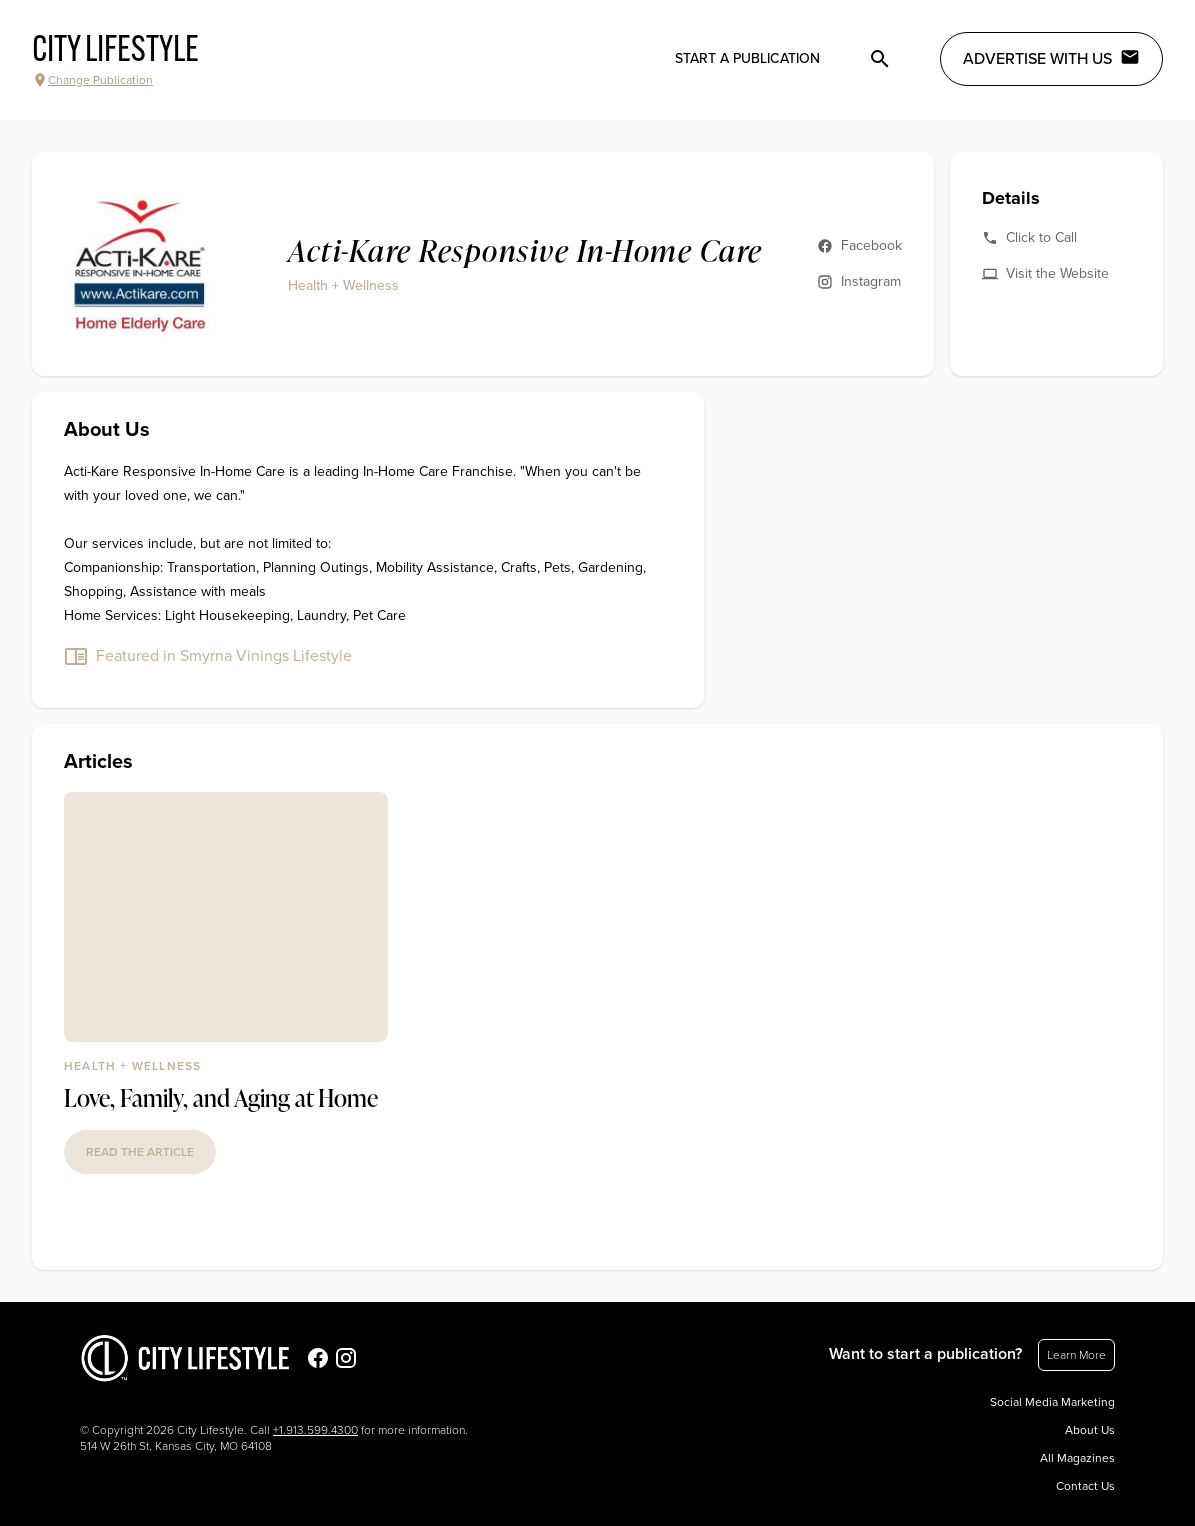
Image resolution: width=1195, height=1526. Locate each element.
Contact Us (1085, 1486)
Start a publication (747, 58)
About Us (1090, 1430)
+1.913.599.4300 (315, 1430)
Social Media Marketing (1052, 1402)
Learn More (1076, 1355)
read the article (140, 1152)
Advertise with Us (1051, 58)
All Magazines (1077, 1458)
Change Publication (92, 80)
